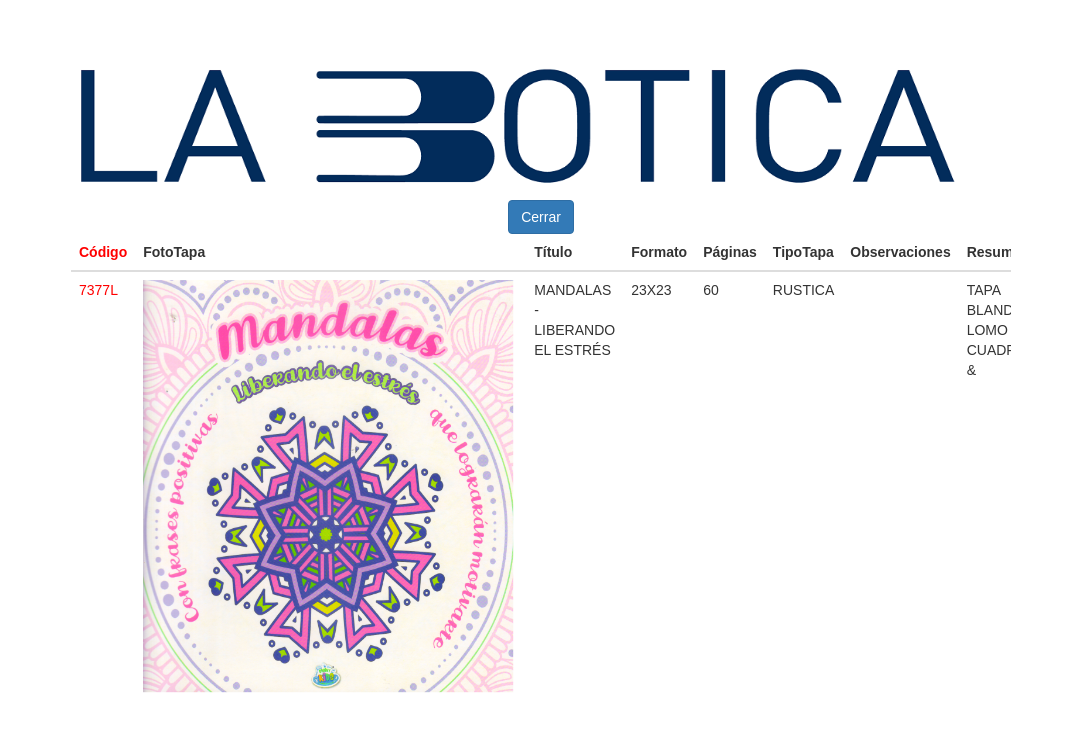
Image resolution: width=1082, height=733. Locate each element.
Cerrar (541, 217)
